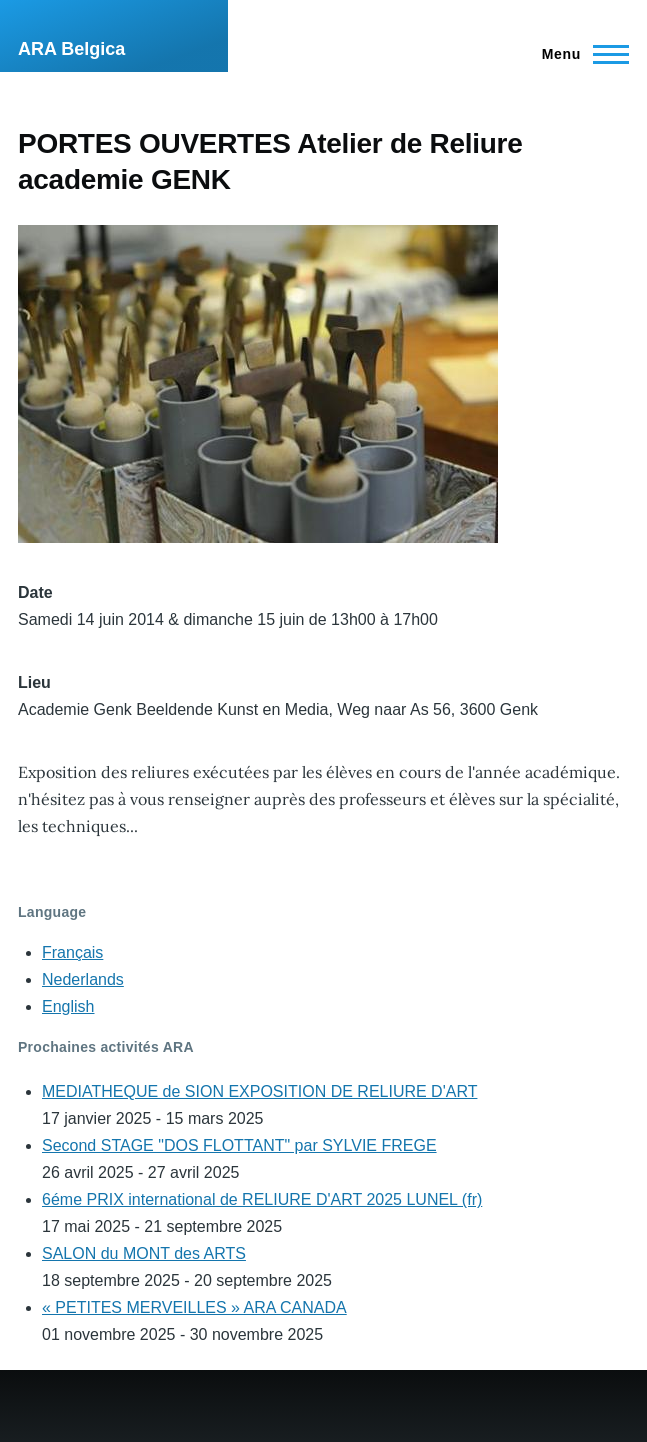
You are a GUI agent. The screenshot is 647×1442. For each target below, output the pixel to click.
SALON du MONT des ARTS (144, 1253)
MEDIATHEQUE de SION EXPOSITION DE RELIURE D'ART (259, 1091)
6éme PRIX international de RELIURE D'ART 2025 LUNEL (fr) (262, 1199)
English (68, 1006)
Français (72, 952)
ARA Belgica (71, 49)
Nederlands (83, 979)
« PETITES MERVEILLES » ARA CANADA (194, 1307)
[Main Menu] (579, 54)
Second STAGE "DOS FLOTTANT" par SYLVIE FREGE (239, 1145)
